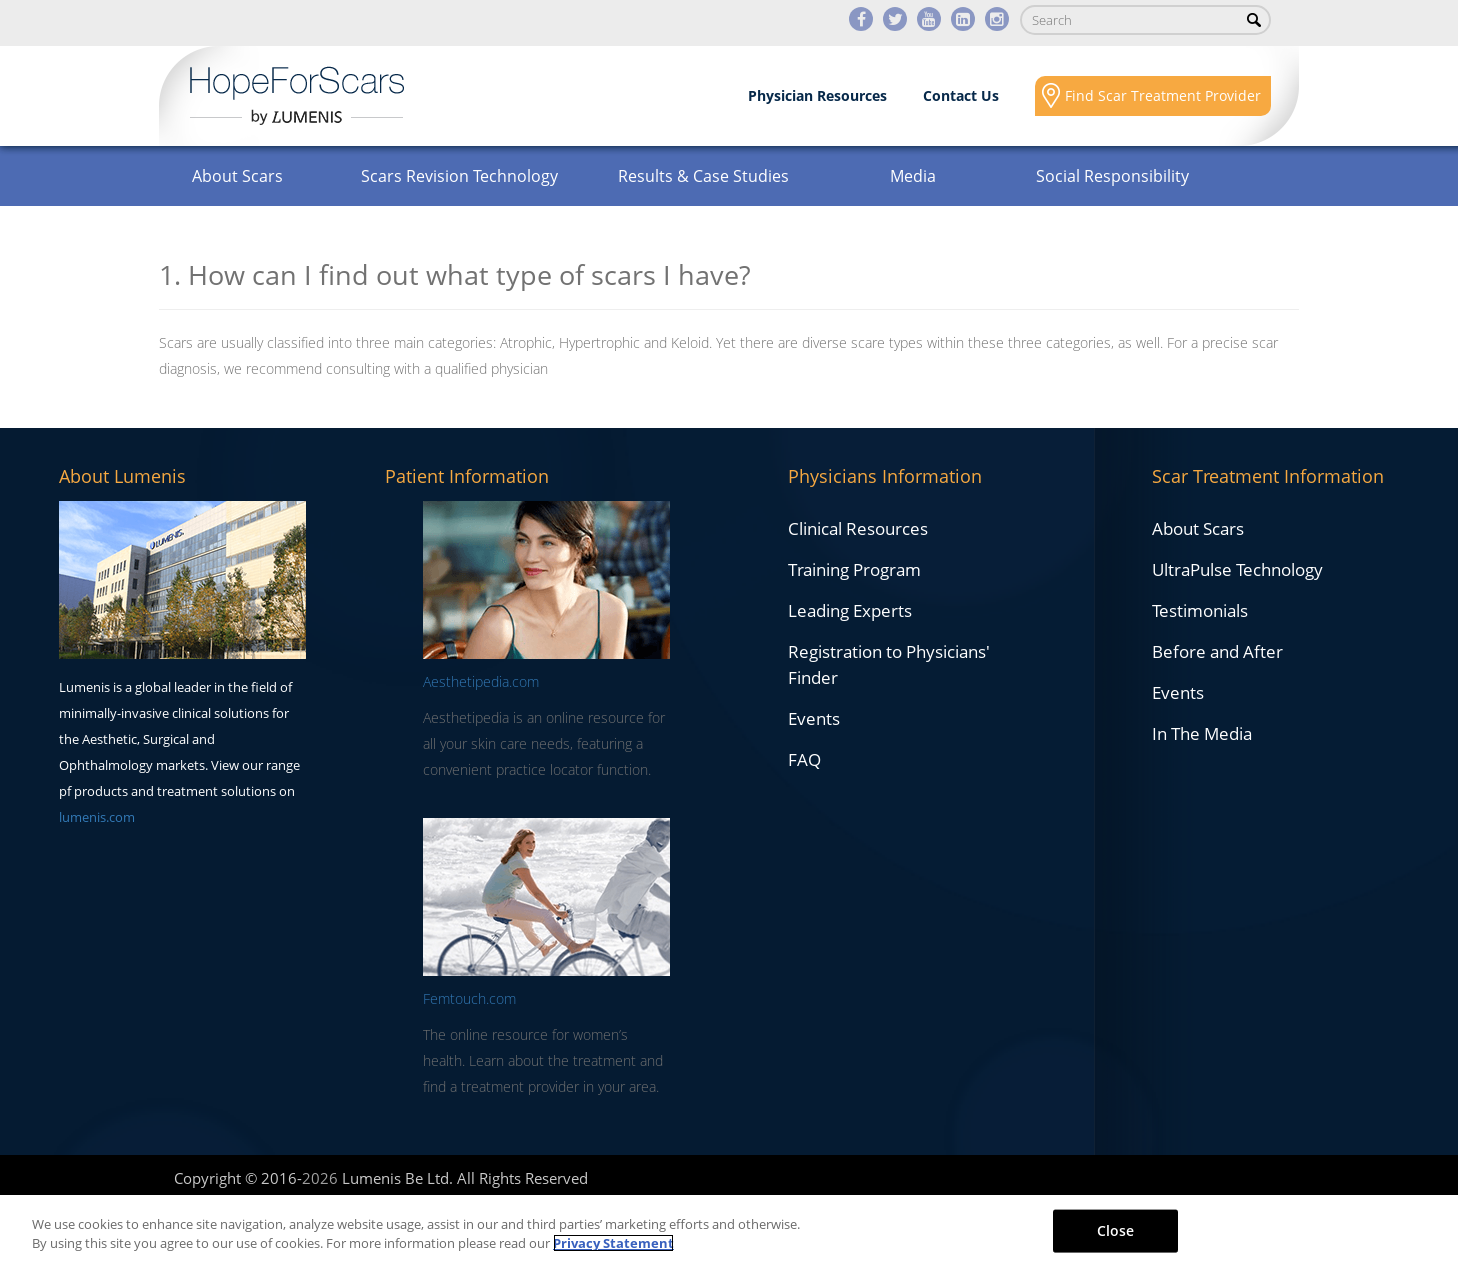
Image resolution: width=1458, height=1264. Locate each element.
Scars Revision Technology (459, 176)
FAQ (804, 759)
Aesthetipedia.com (481, 681)
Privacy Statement (613, 1243)
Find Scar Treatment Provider (1163, 95)
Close (1116, 1230)
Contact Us (961, 95)
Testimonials (1200, 610)
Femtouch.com (469, 998)
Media (913, 176)
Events (814, 718)
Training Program (854, 569)
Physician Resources (817, 95)
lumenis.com (97, 817)
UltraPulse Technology (1237, 569)
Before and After (1217, 651)
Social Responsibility (1112, 176)
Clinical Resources (858, 528)
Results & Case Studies (703, 176)
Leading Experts (850, 610)
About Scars (237, 176)
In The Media (1202, 733)
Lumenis (297, 96)
